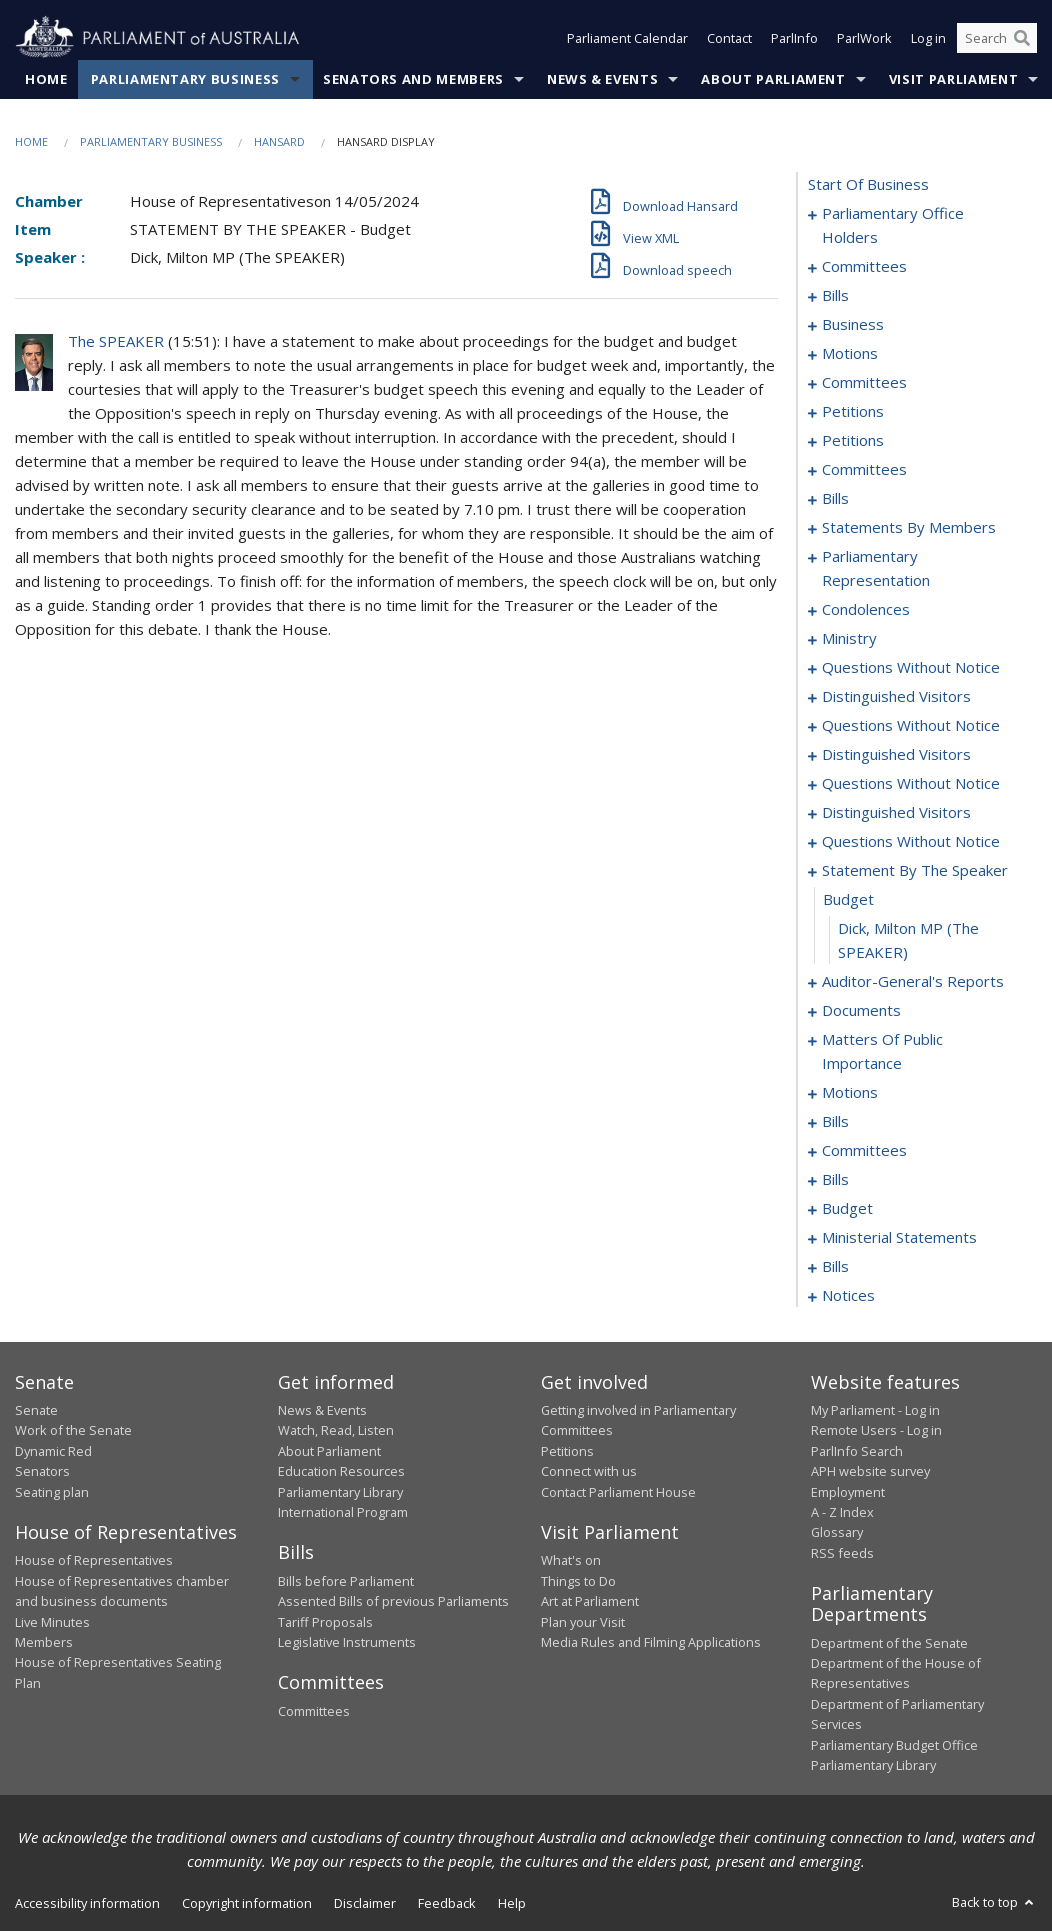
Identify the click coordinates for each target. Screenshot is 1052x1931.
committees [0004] (864, 266)
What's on (571, 1560)
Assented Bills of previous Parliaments (393, 1601)
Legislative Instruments (347, 1642)
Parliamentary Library (340, 1492)
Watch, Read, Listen (336, 1430)
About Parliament (773, 79)
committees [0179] (864, 469)
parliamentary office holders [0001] (893, 225)
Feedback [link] (447, 1903)
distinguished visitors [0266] (896, 696)
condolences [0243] (866, 609)
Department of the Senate (889, 1643)
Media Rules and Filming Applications (651, 1642)
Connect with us (589, 1471)
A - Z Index (842, 1512)
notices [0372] (848, 1295)
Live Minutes (52, 1622)
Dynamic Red (53, 1451)
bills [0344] (835, 1179)
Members (44, 1642)
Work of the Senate (73, 1430)
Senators (42, 1471)
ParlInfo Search (857, 1451)
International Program (343, 1512)
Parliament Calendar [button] (627, 38)
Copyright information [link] (247, 1903)
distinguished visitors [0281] (896, 812)
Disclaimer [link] (365, 1903)
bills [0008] (835, 295)
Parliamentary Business (185, 79)
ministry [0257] (849, 638)
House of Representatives (94, 1560)
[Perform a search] (1022, 38)
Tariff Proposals (325, 1622)
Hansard (279, 141)
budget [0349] (847, 1208)
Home (46, 79)
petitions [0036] (853, 411)
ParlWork (864, 38)
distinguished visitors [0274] (896, 754)
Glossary (837, 1532)
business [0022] (853, 324)
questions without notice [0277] (911, 783)
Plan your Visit (583, 1622)
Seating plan (52, 1492)
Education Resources (341, 1471)
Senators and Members (413, 79)
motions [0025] (850, 353)
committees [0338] (864, 1150)
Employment (848, 1492)
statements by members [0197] (909, 527)
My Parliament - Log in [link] (875, 1410)
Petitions (567, 1451)
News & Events (602, 79)
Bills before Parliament (346, 1581)
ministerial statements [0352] (899, 1237)
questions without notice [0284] (911, 841)
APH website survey (870, 1471)
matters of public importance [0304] (882, 1051)
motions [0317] (850, 1092)
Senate (36, 1410)
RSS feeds (842, 1553)
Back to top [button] (994, 1902)
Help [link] (512, 1903)
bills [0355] (835, 1266)
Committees (314, 1711)
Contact (729, 38)
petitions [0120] (853, 440)
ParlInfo (794, 38)
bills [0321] (835, 1121)
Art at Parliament (590, 1601)
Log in (928, 38)
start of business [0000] (868, 184)
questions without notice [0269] (911, 725)
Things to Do (578, 1581)
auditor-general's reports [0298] (913, 981)
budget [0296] (848, 899)
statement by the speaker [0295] (915, 870)
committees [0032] (864, 382)
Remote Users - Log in (876, 1430)
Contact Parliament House (618, 1492)
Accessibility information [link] (87, 1903)
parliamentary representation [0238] (876, 568)
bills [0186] (835, 498)
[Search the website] (997, 38)
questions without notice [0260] (911, 667)
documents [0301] (861, 1010)
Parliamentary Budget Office (894, 1745)
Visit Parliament (953, 79)
